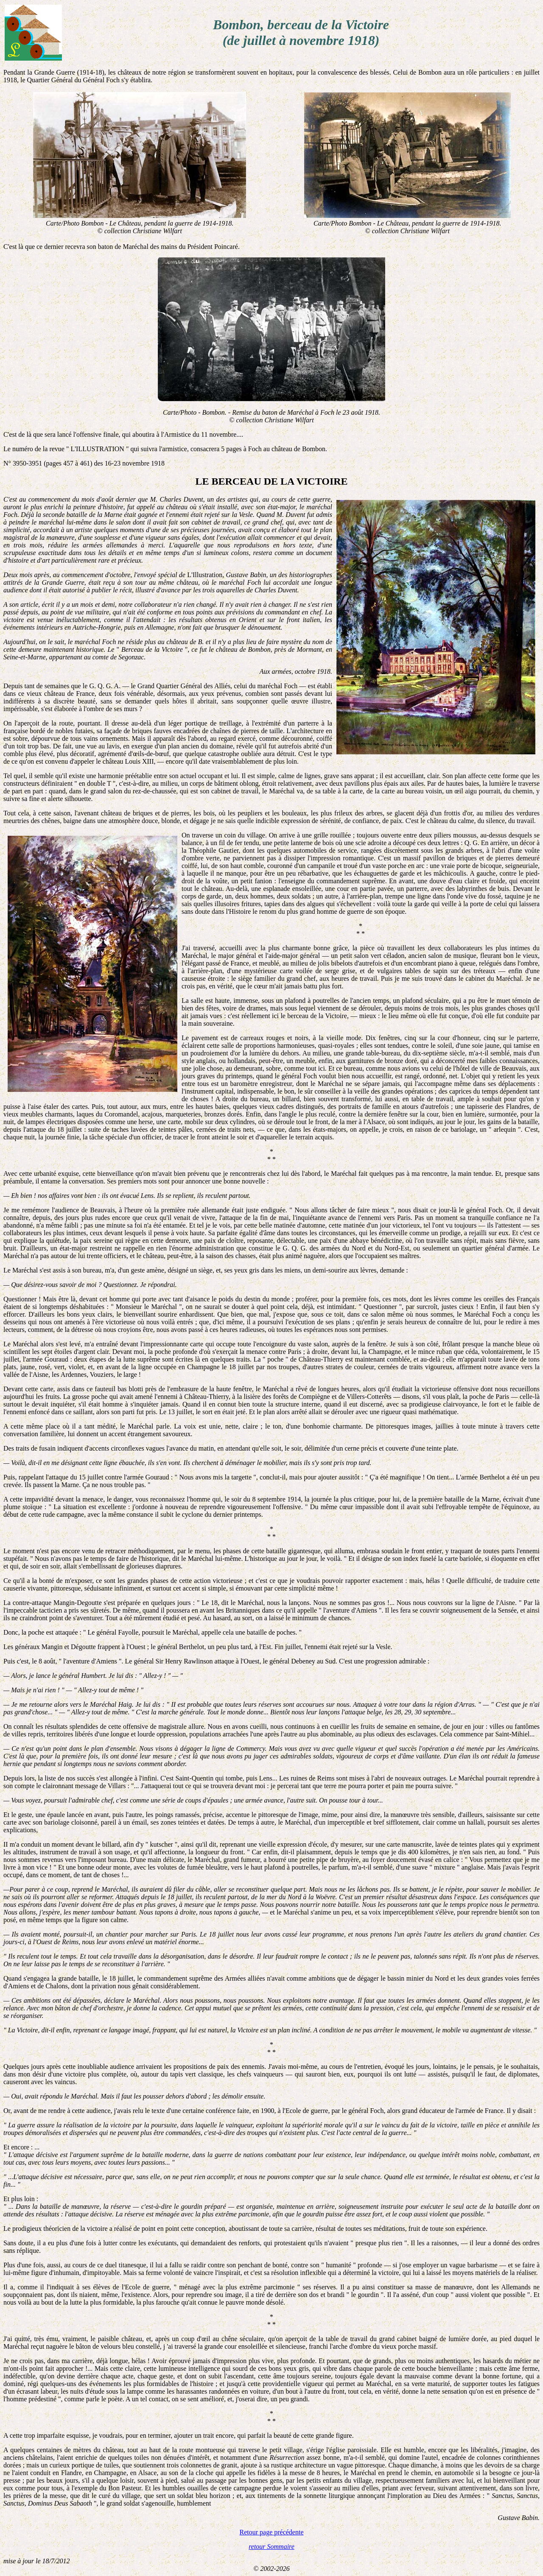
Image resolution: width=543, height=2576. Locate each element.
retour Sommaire (271, 2546)
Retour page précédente (271, 2532)
